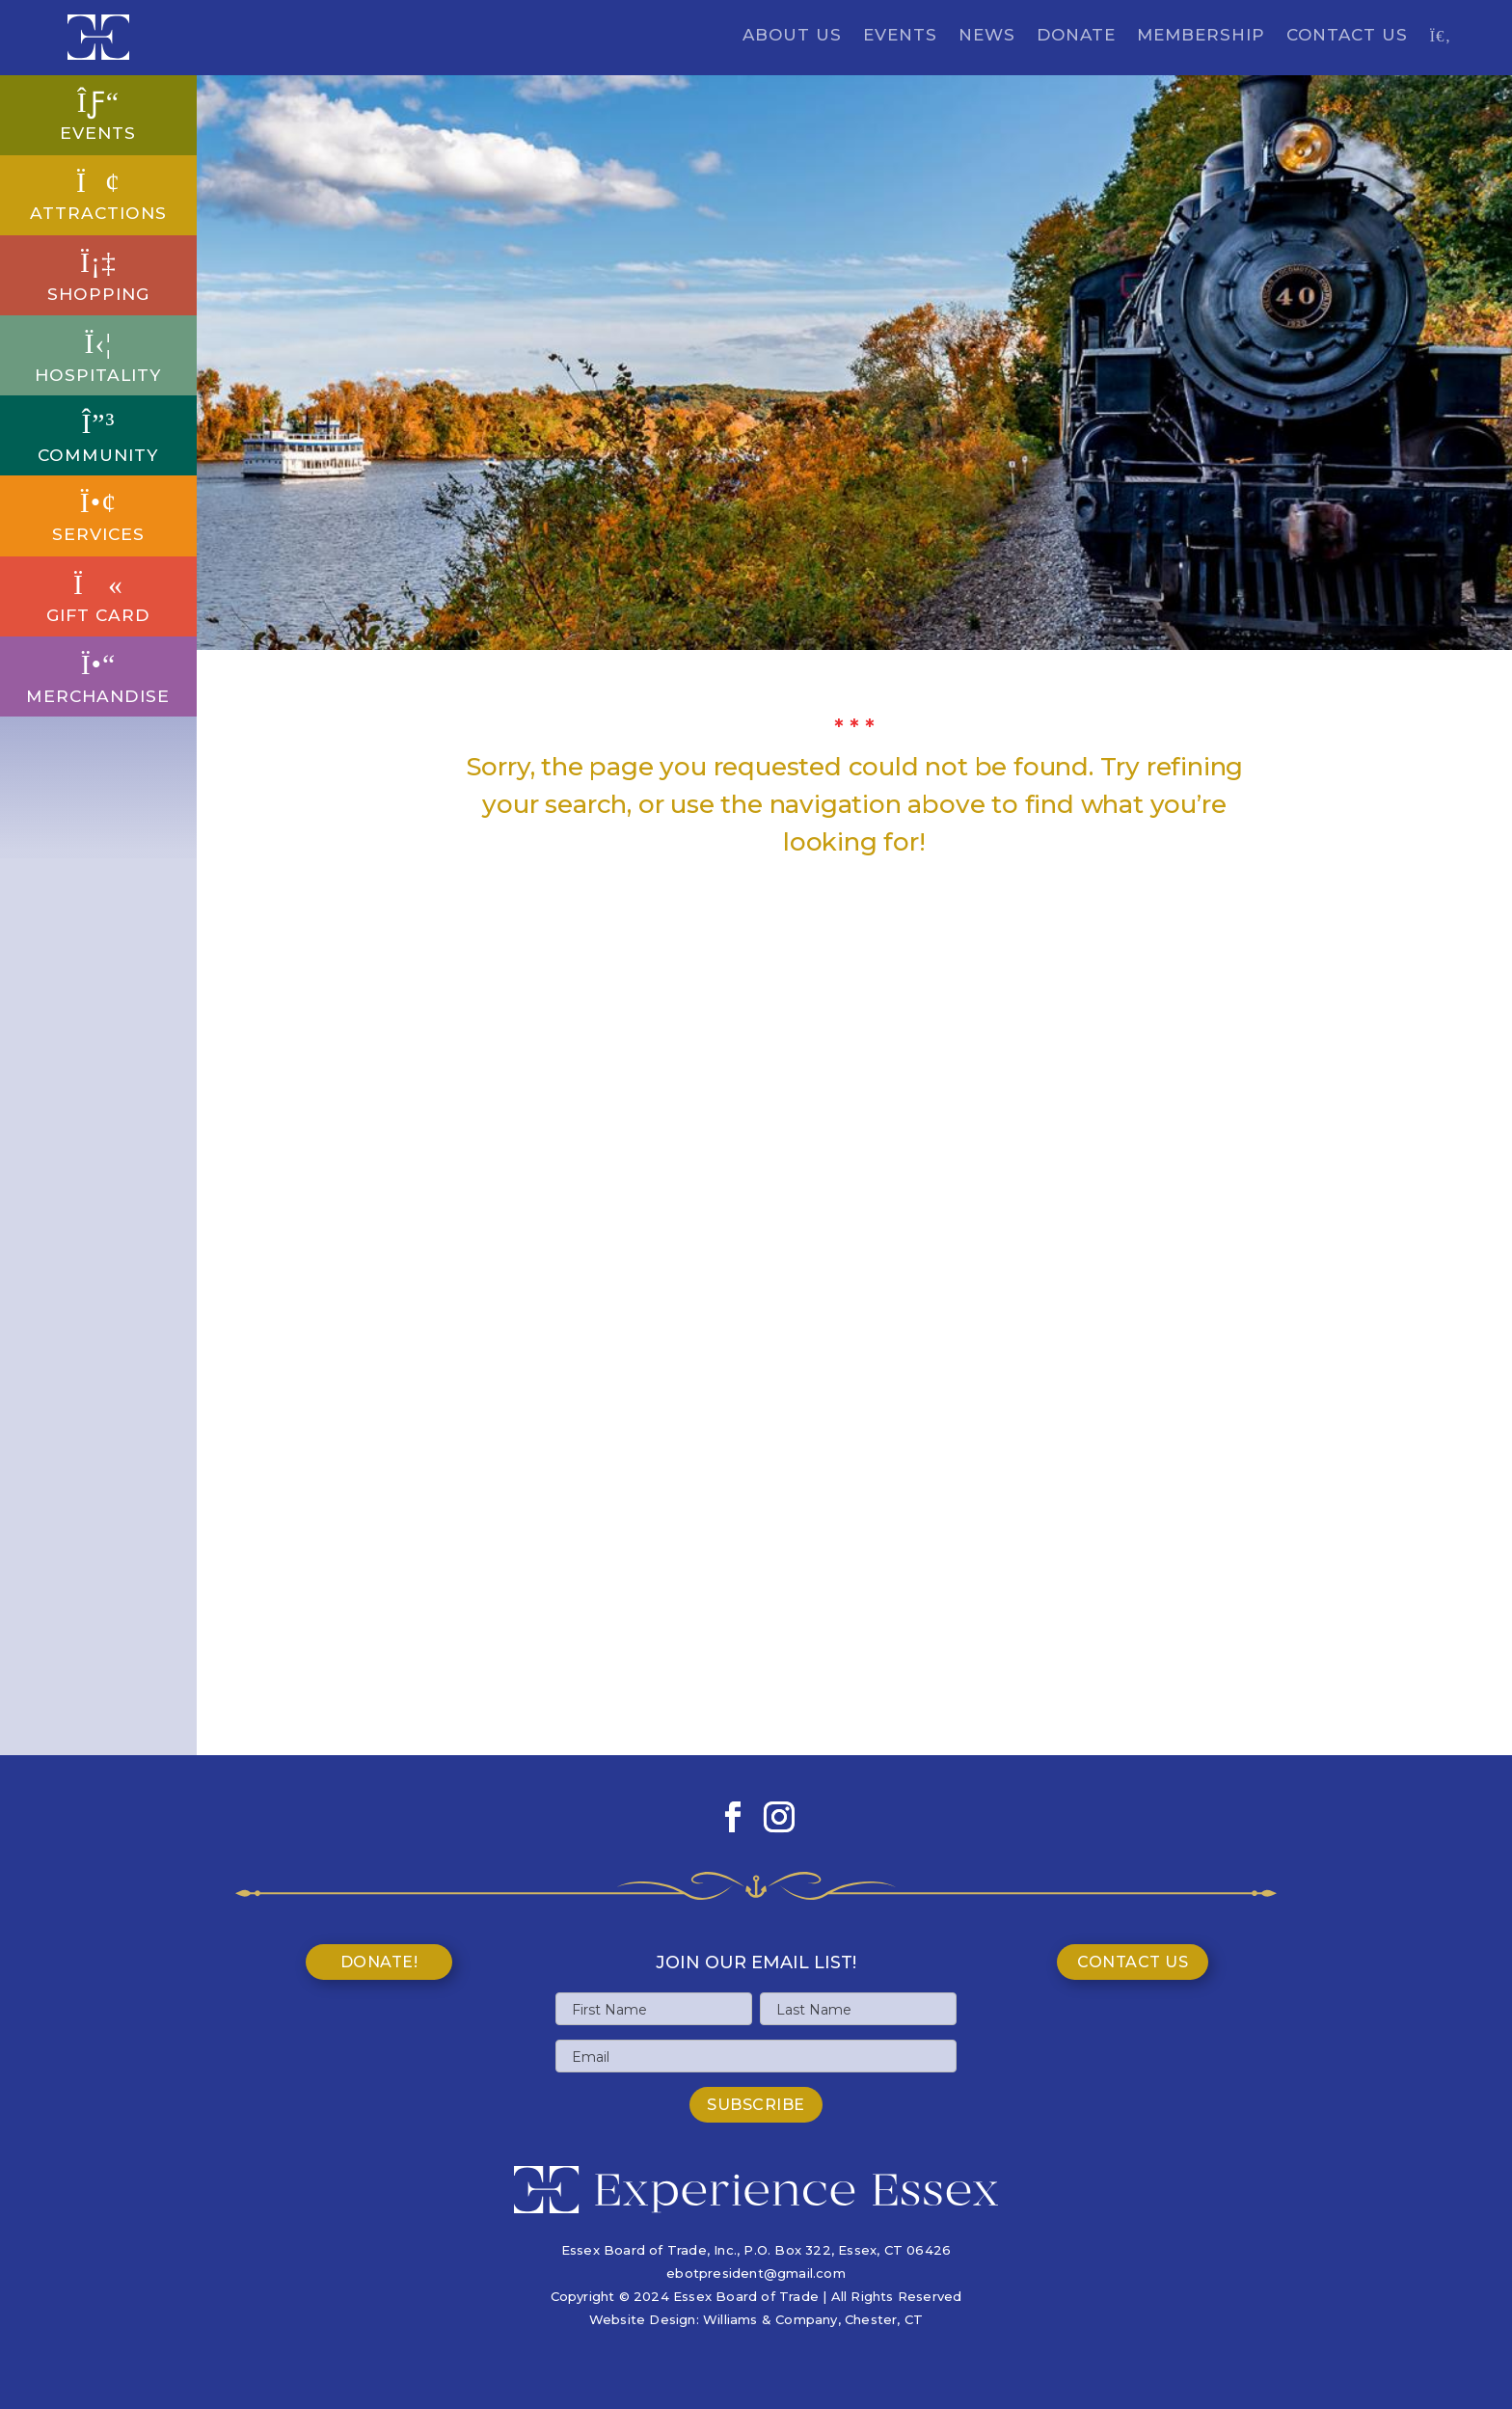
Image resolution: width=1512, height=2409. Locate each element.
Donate (1076, 36)
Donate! (379, 1962)
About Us (792, 36)
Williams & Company (770, 2319)
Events (900, 36)
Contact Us (1347, 36)
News (986, 36)
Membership (1201, 36)
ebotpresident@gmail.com (756, 2273)
